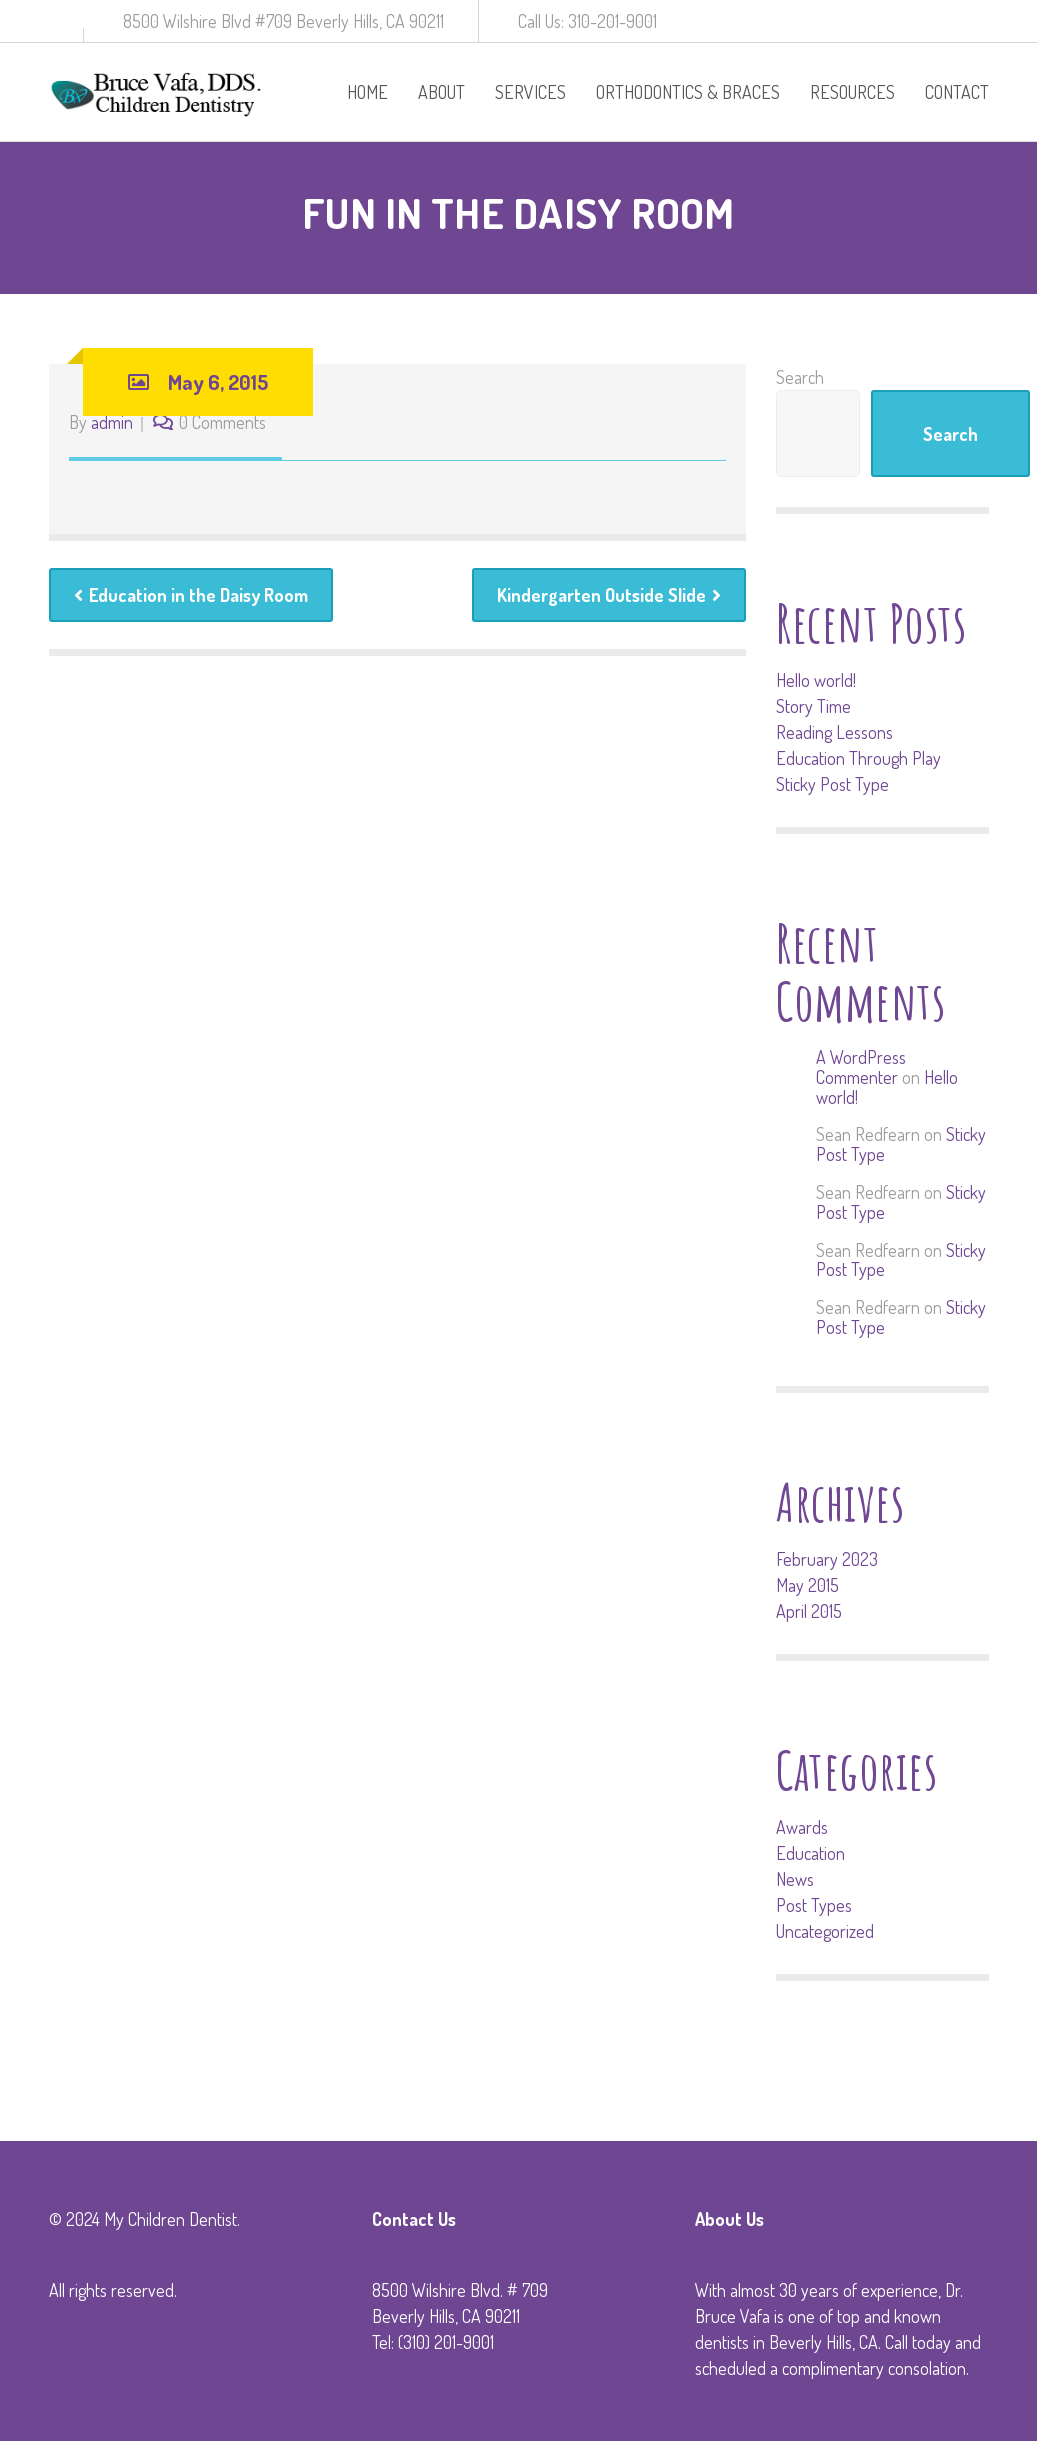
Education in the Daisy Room (191, 595)
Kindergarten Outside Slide (609, 595)
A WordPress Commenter (861, 1067)
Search (800, 377)
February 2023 (827, 1559)
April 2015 (809, 1611)
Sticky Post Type (832, 784)
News (795, 1879)
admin (112, 422)
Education (810, 1853)
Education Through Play (858, 758)
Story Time (813, 706)
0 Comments (222, 422)
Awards (802, 1827)
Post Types (814, 1905)
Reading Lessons (834, 732)
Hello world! (816, 680)
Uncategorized (825, 1931)
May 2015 (807, 1585)
